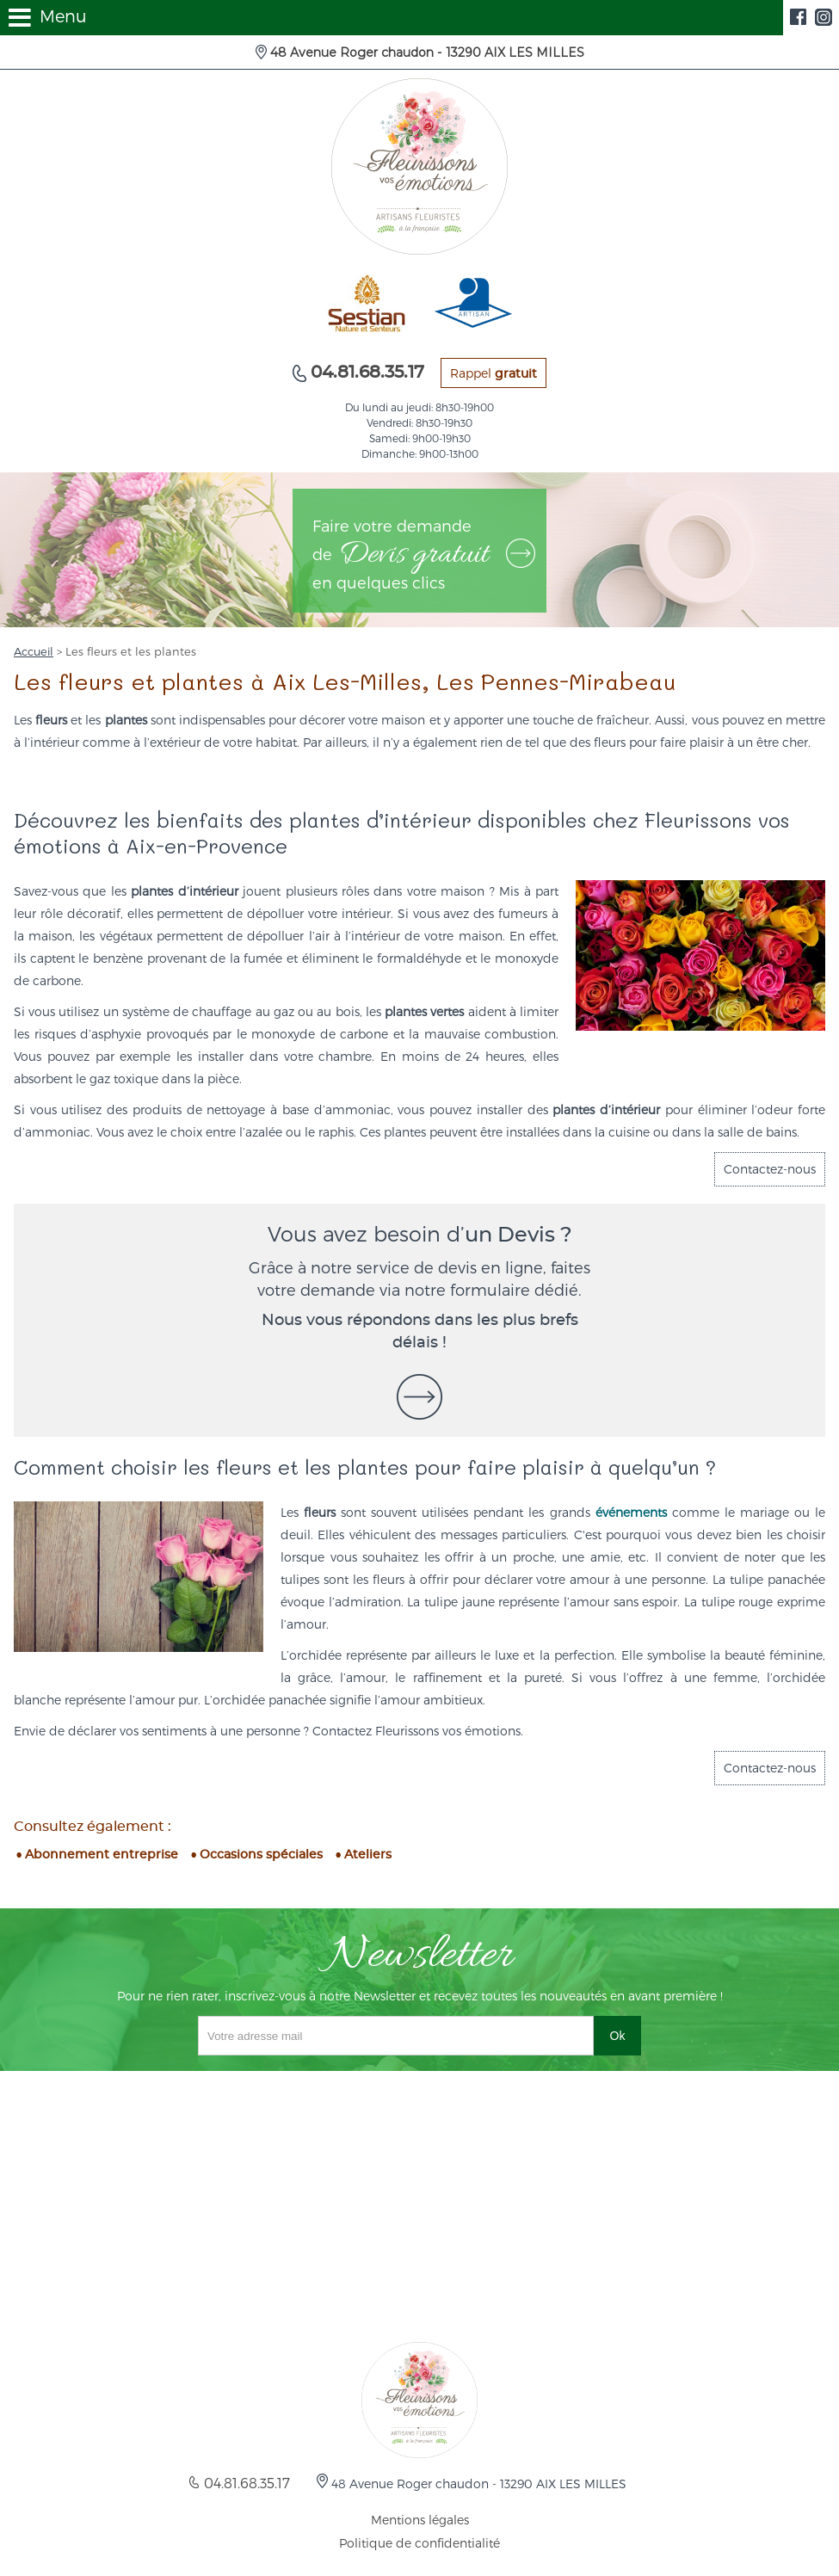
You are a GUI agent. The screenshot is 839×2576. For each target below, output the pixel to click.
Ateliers (368, 1855)
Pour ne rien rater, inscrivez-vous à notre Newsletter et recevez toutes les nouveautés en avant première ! (420, 1995)
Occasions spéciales (261, 1855)
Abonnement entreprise (101, 1855)
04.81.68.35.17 (365, 372)
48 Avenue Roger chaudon (425, 52)
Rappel (493, 373)
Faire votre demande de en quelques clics (423, 553)
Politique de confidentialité (419, 2543)
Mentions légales (420, 2519)
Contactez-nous (770, 1169)
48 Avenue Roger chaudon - (477, 2483)
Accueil (33, 651)
